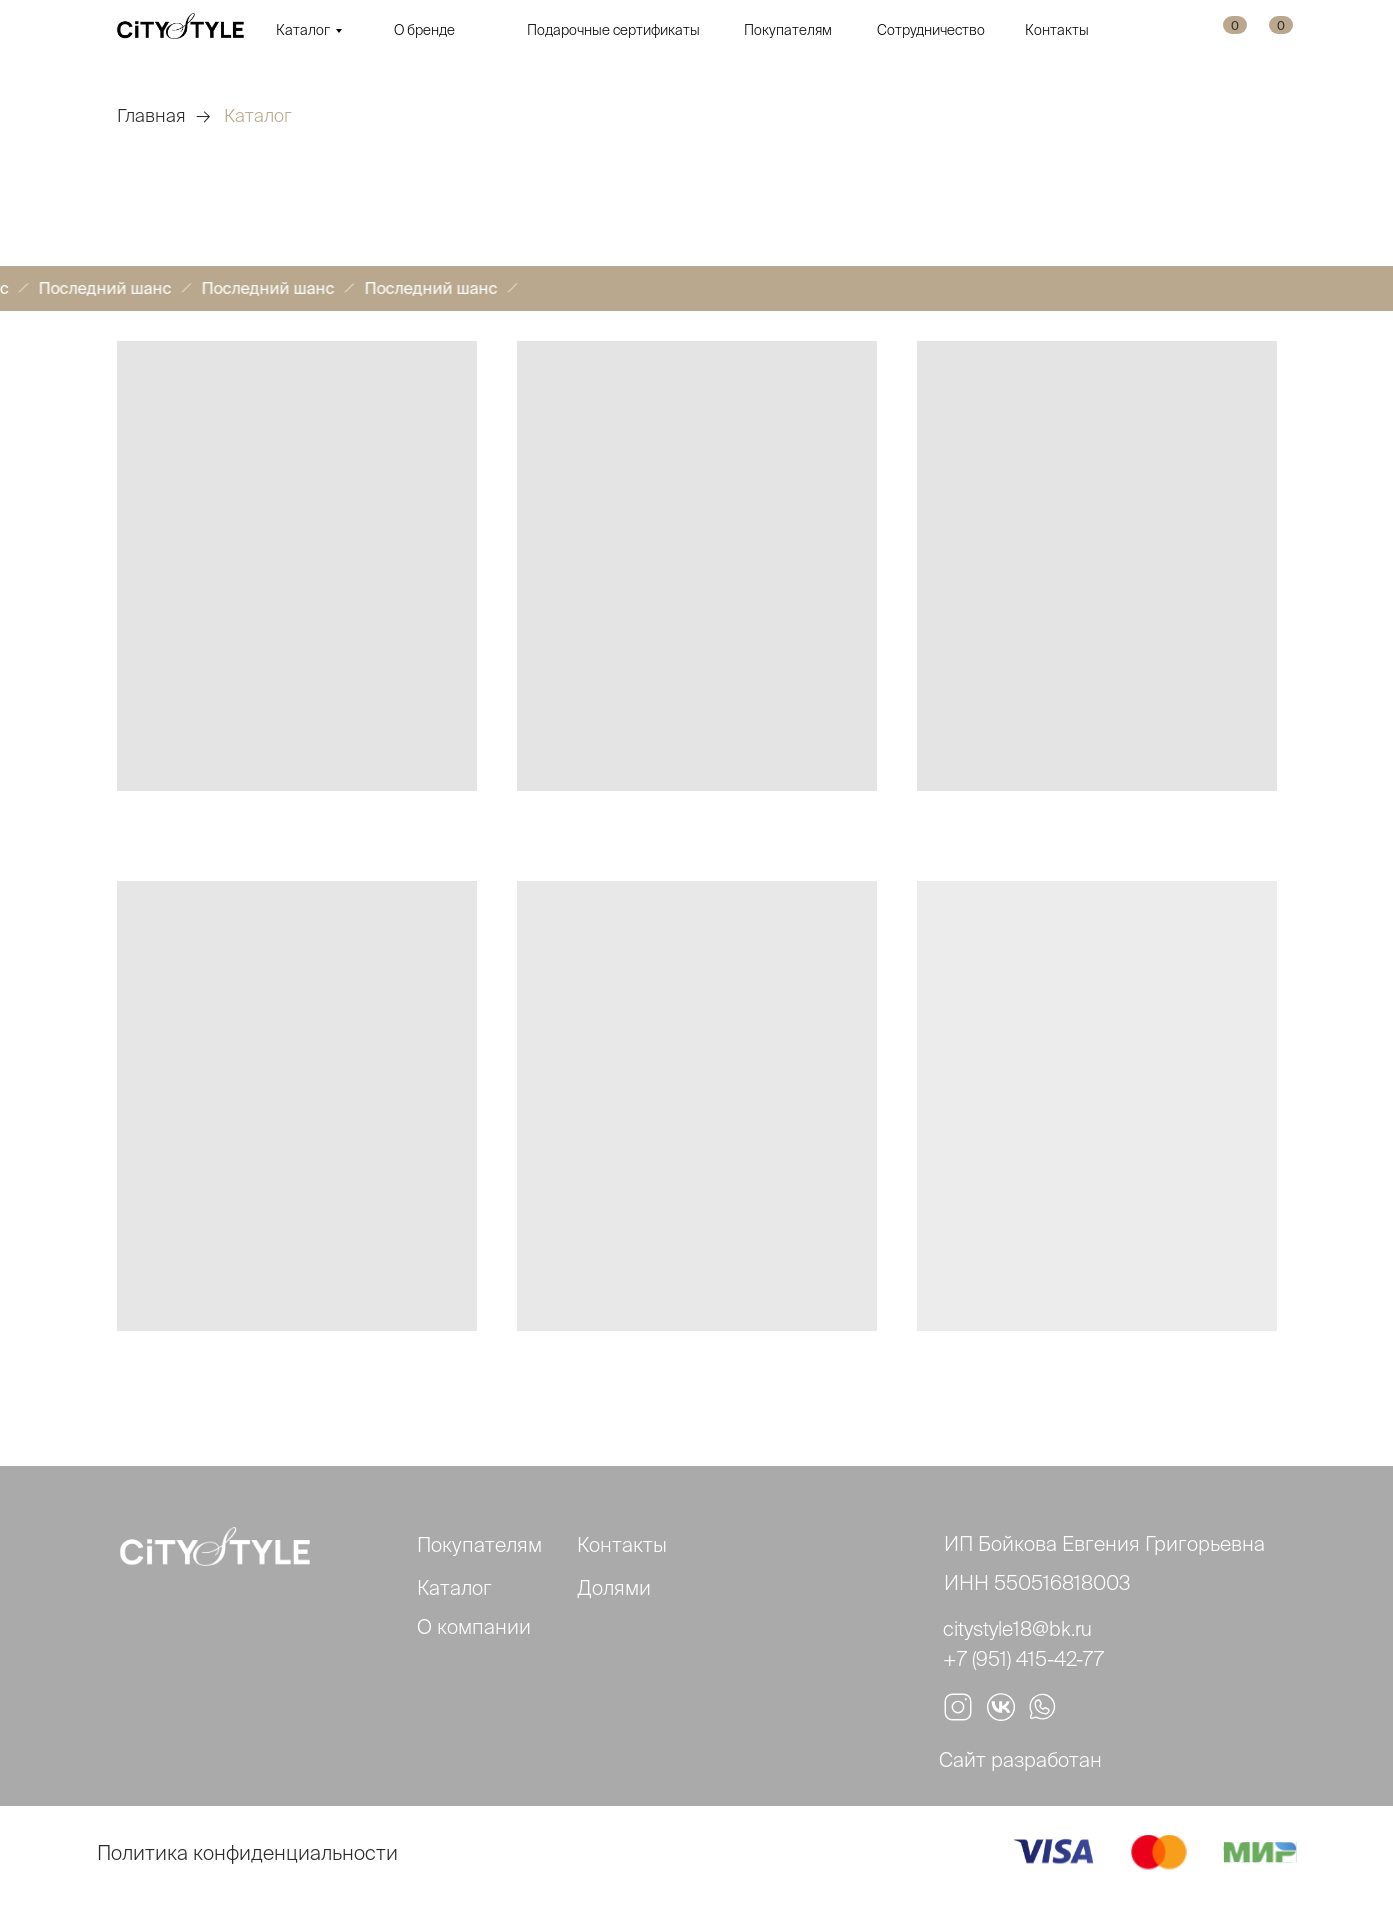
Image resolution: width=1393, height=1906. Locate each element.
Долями (614, 1587)
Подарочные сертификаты (613, 30)
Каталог (303, 30)
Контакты (1057, 30)
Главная (151, 115)
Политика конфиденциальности (247, 1852)
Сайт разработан (1020, 1759)
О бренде (424, 30)
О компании (474, 1626)
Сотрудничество (931, 30)
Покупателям (788, 30)
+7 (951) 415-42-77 (1023, 1658)
